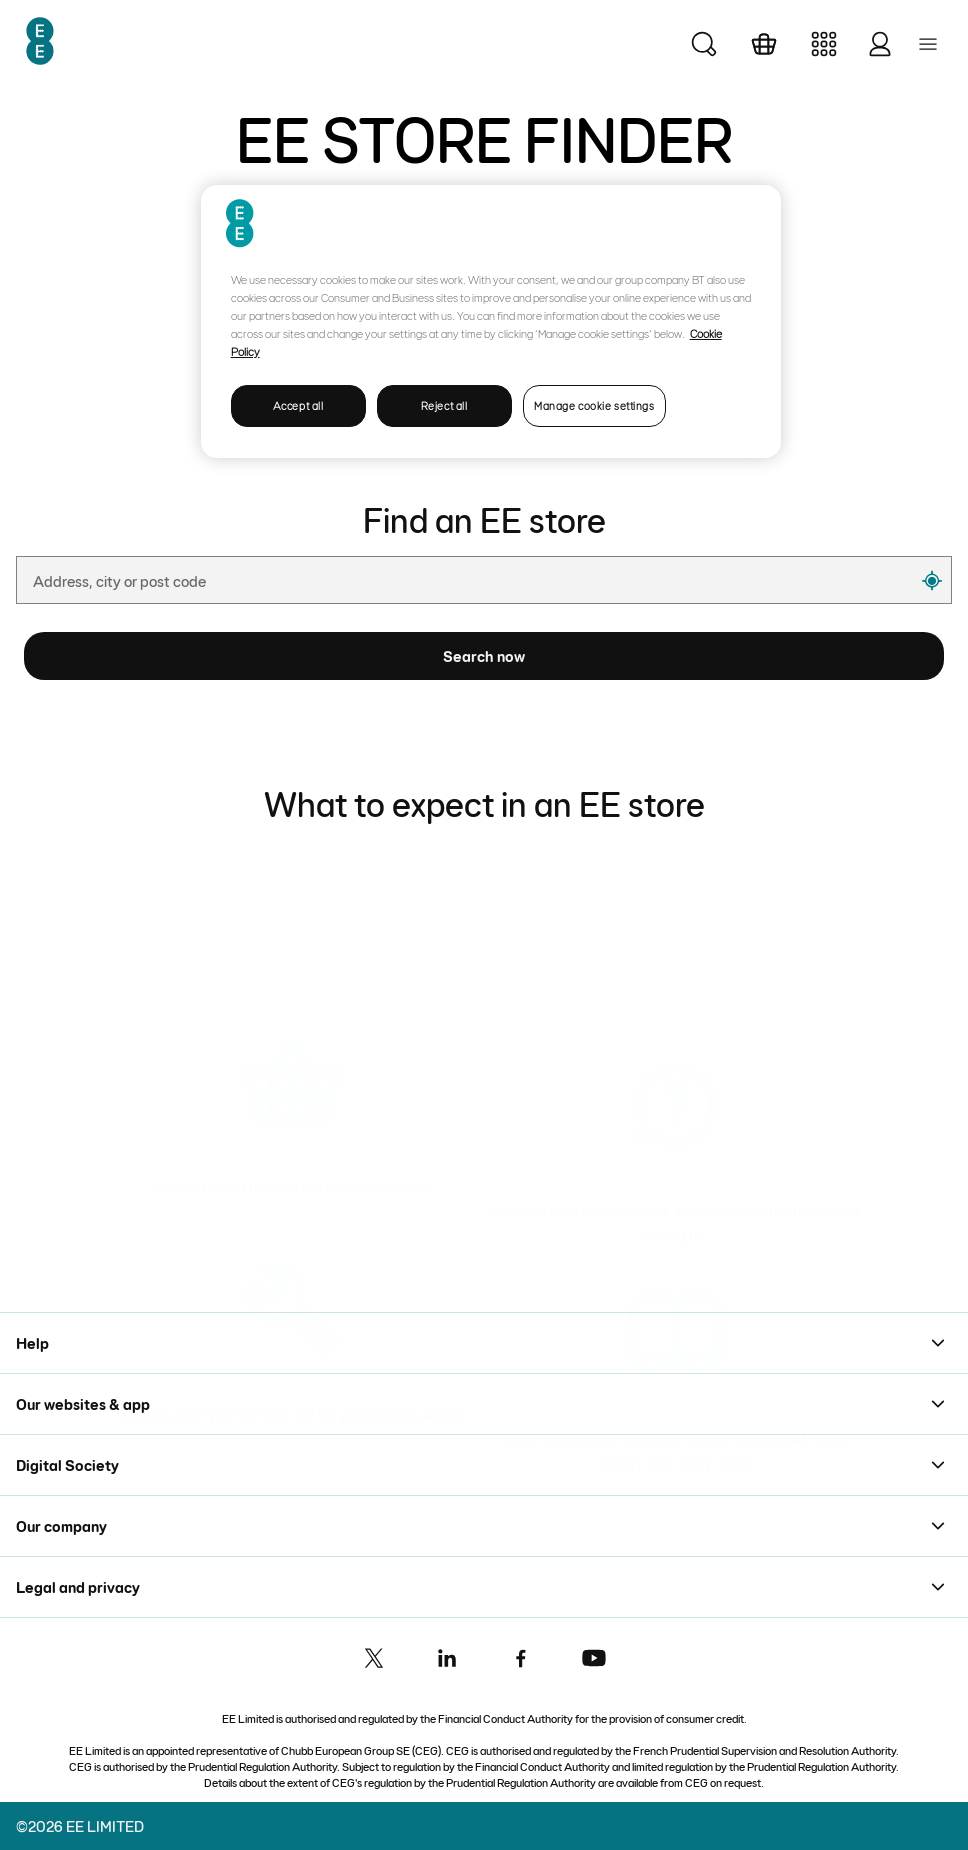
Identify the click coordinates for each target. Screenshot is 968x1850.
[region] (491, 321)
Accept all (298, 405)
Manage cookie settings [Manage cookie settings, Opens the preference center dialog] (594, 405)
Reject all (444, 405)
